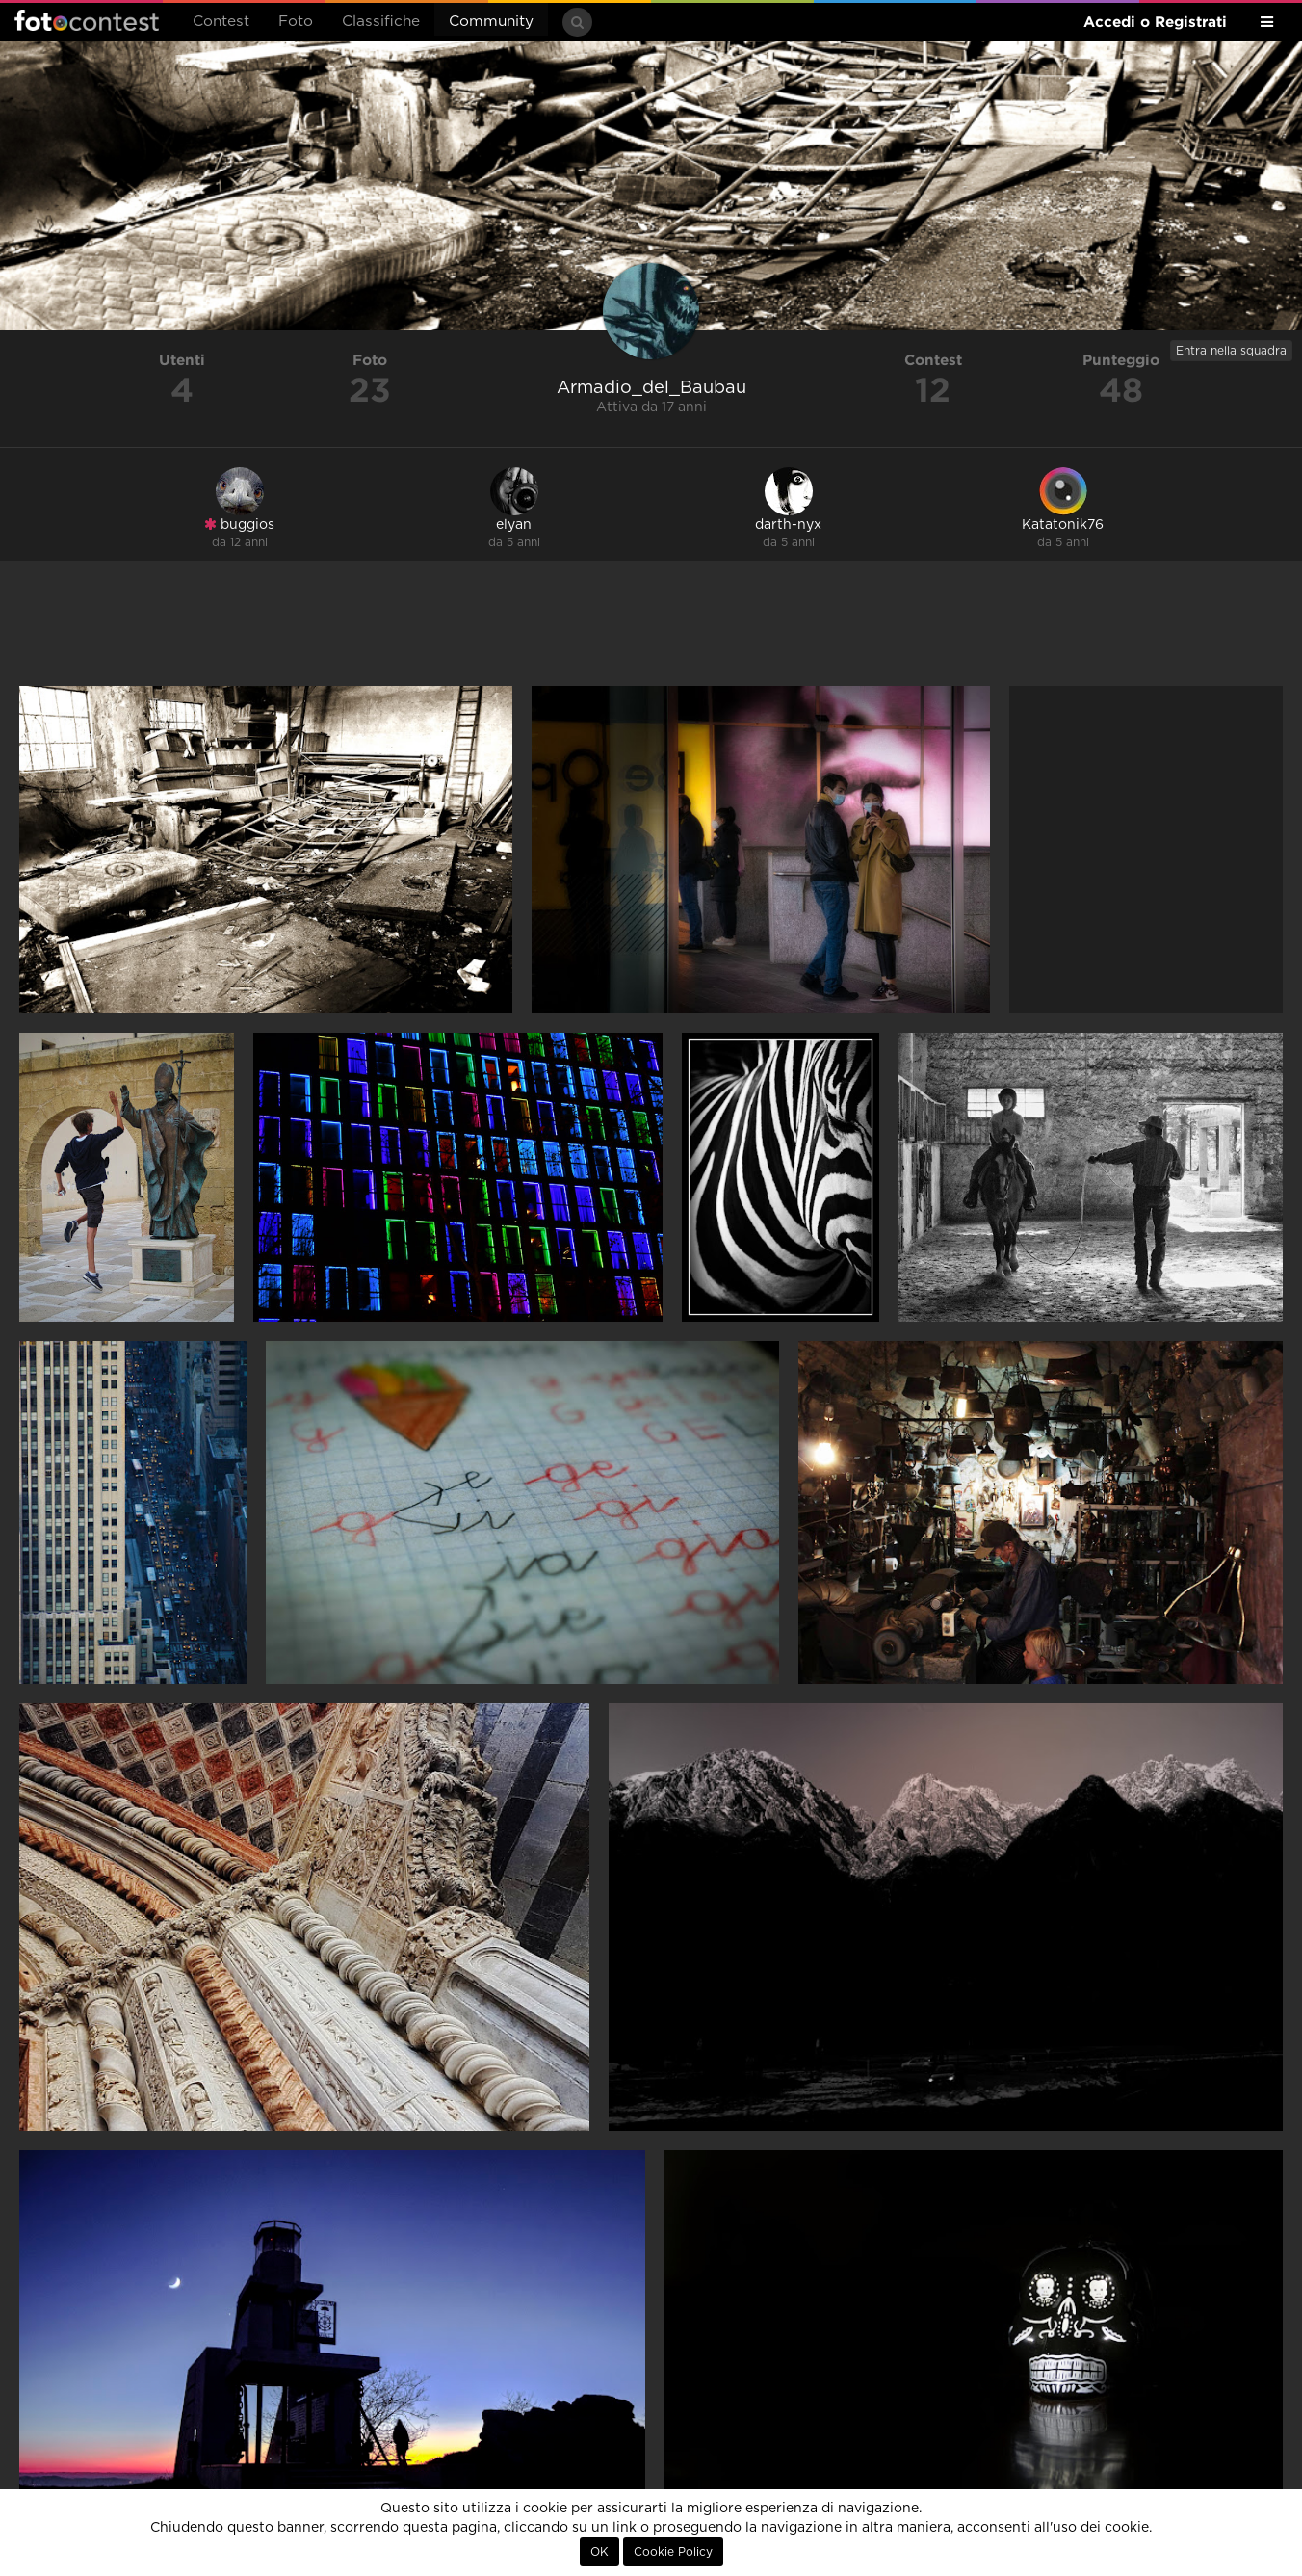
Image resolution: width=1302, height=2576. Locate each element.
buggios (239, 524)
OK (599, 2552)
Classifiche (381, 21)
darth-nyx (788, 525)
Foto (295, 21)
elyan (514, 525)
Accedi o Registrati (1155, 21)
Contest (221, 21)
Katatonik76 (1063, 525)
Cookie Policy (673, 2552)
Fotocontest (86, 20)
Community (491, 21)
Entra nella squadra (1231, 350)
